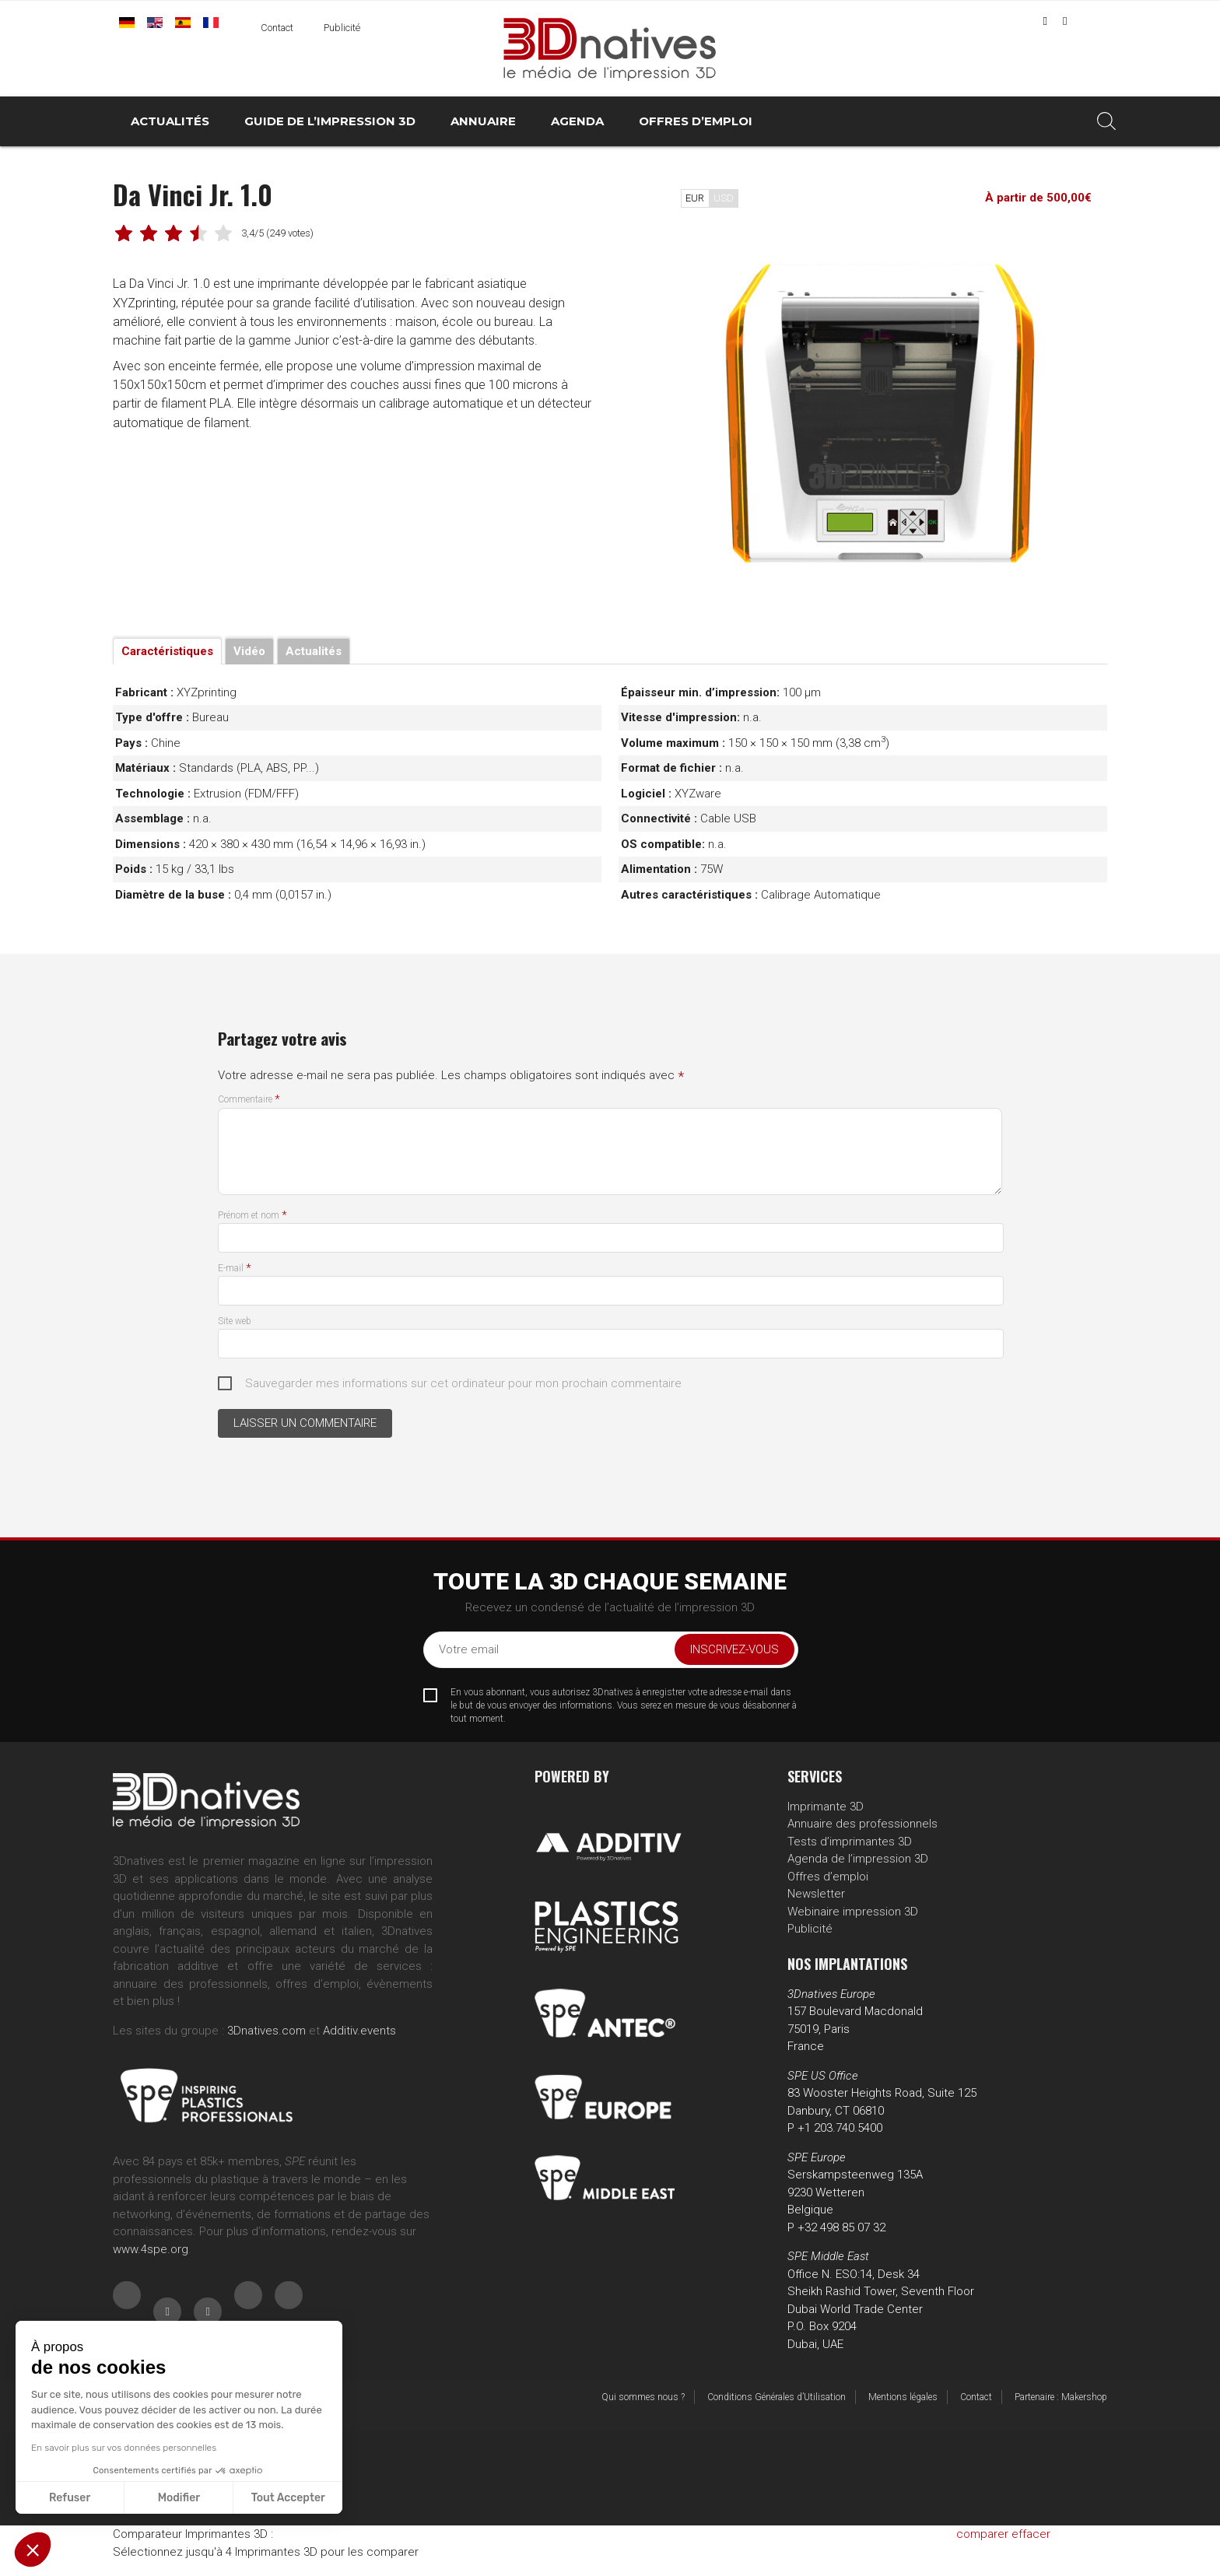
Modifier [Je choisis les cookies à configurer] (179, 2497)
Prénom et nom (252, 1215)
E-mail (234, 1268)
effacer (1030, 2534)
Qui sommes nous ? (643, 2397)
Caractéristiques (167, 651)
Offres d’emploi (695, 121)
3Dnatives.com (266, 2031)
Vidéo (249, 651)
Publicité (342, 27)
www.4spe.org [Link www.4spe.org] (150, 2249)
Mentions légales (903, 2397)
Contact (277, 27)
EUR (694, 198)
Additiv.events (359, 2031)
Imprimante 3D (825, 1807)
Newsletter (816, 1894)
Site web (234, 1321)
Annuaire (483, 121)
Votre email (469, 1649)
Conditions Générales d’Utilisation (776, 2397)
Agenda (577, 121)
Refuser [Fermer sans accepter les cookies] (69, 2497)
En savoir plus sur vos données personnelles (123, 2447)
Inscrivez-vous (734, 1649)
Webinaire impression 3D (852, 1912)
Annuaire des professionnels (862, 1824)
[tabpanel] (878, 408)
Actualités (170, 121)
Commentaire (249, 1099)
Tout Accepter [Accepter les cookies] (288, 2497)
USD (723, 198)
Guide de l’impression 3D (329, 121)
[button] (32, 2549)
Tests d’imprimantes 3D (849, 1842)
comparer (982, 2534)
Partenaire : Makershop (1061, 2397)
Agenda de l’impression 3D (857, 1859)
